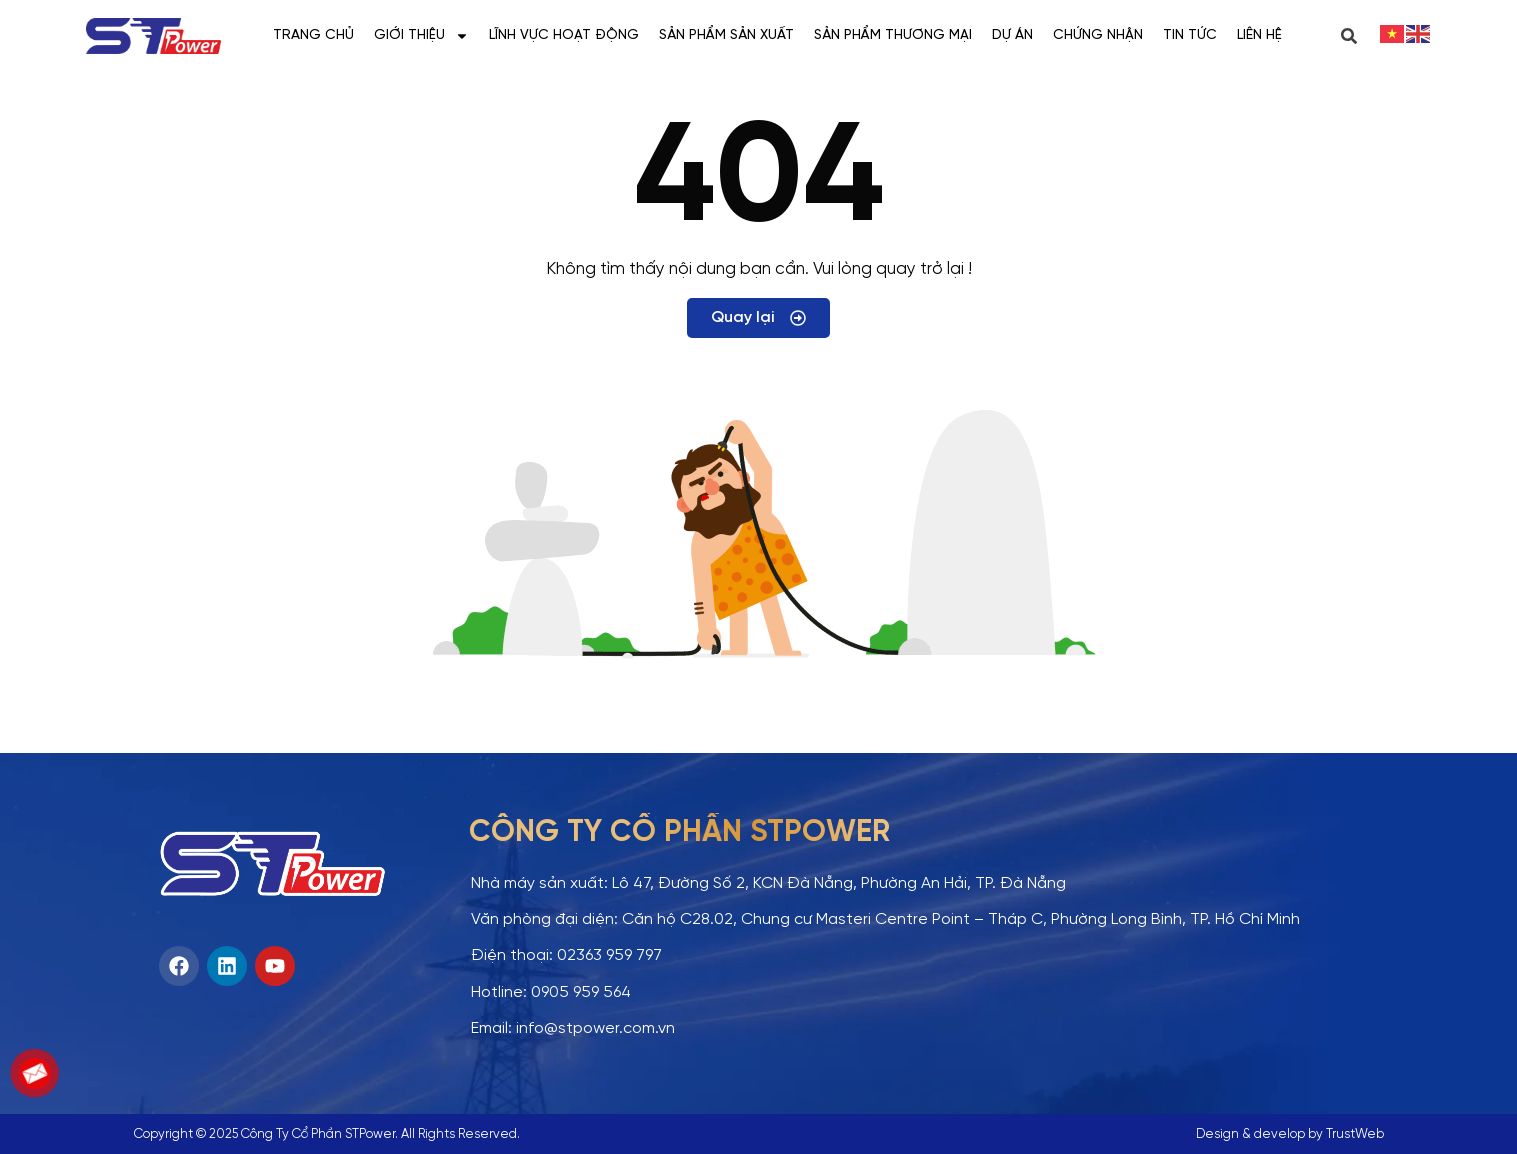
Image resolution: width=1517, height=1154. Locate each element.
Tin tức (1190, 35)
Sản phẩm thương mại (893, 35)
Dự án (1012, 35)
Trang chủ (313, 35)
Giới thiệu (421, 36)
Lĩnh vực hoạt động (564, 35)
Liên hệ (1259, 35)
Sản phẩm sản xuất (726, 35)
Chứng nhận (1098, 35)
